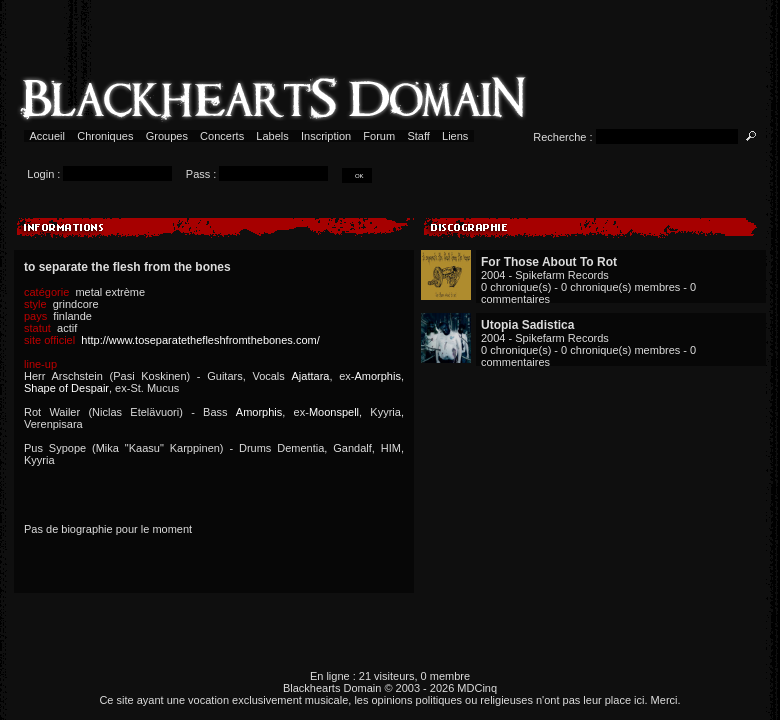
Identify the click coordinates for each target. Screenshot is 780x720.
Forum (379, 136)
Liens (455, 136)
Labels (272, 136)
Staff (418, 136)
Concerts (222, 136)
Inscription (326, 136)
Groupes (167, 136)
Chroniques (105, 136)
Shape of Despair (66, 388)
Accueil (47, 136)
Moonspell (334, 412)
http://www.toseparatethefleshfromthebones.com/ (200, 340)
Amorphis (377, 376)
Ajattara (311, 376)
